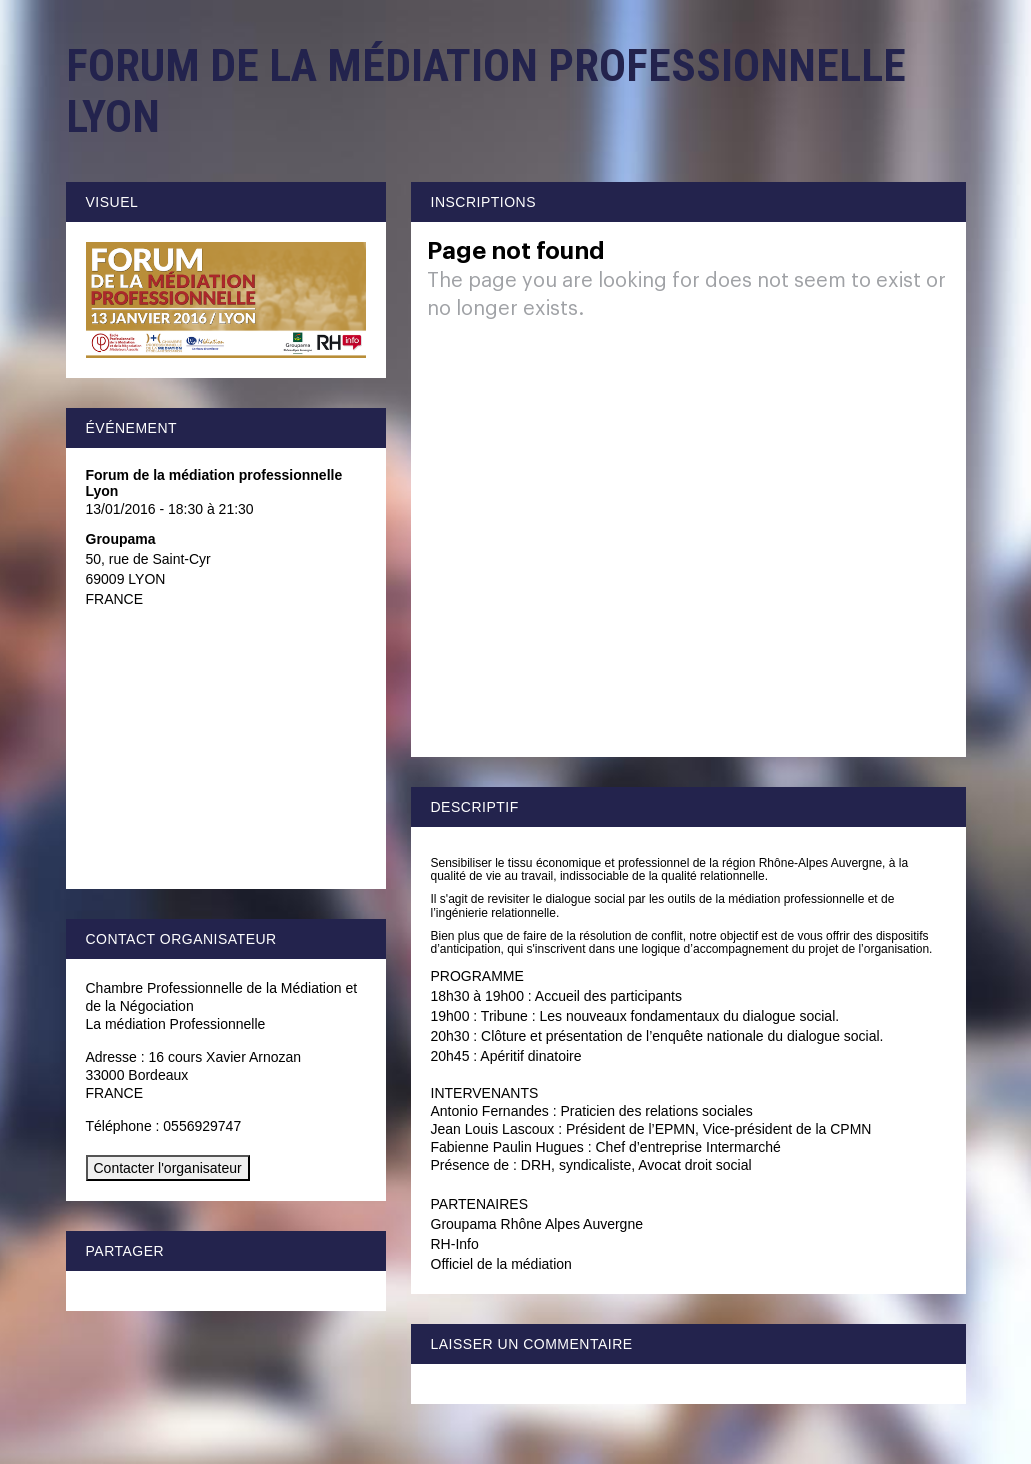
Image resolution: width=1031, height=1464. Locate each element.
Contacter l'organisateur (168, 1168)
